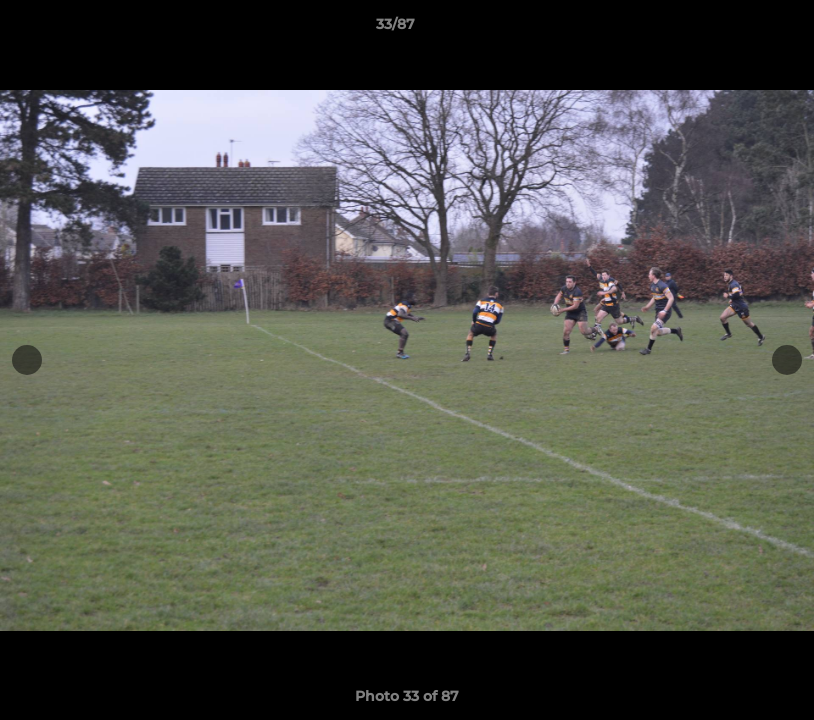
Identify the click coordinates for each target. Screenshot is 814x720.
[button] (730, 29)
